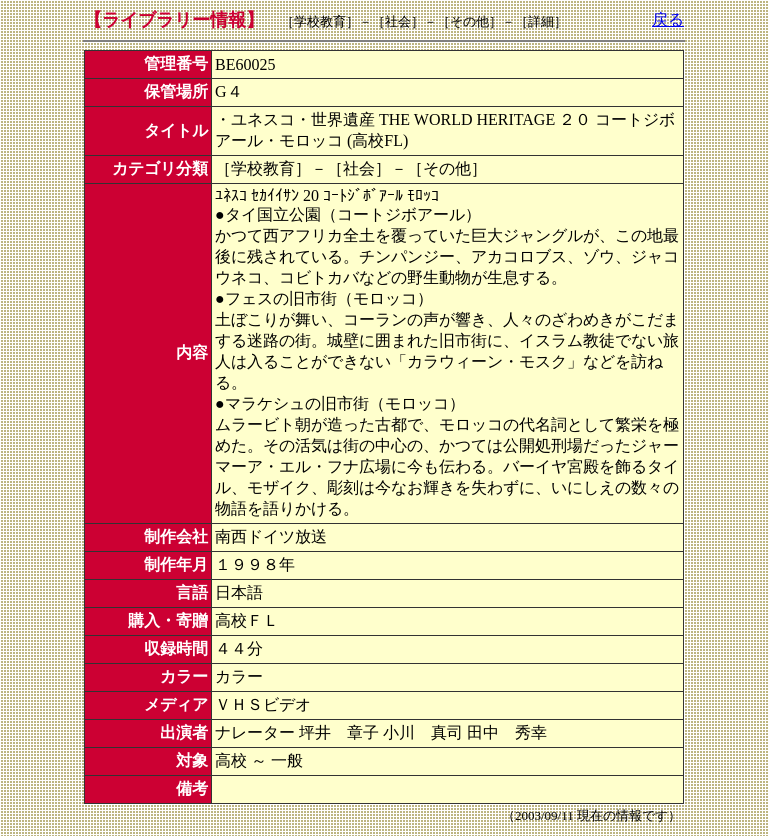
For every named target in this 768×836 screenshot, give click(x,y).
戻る (668, 19)
